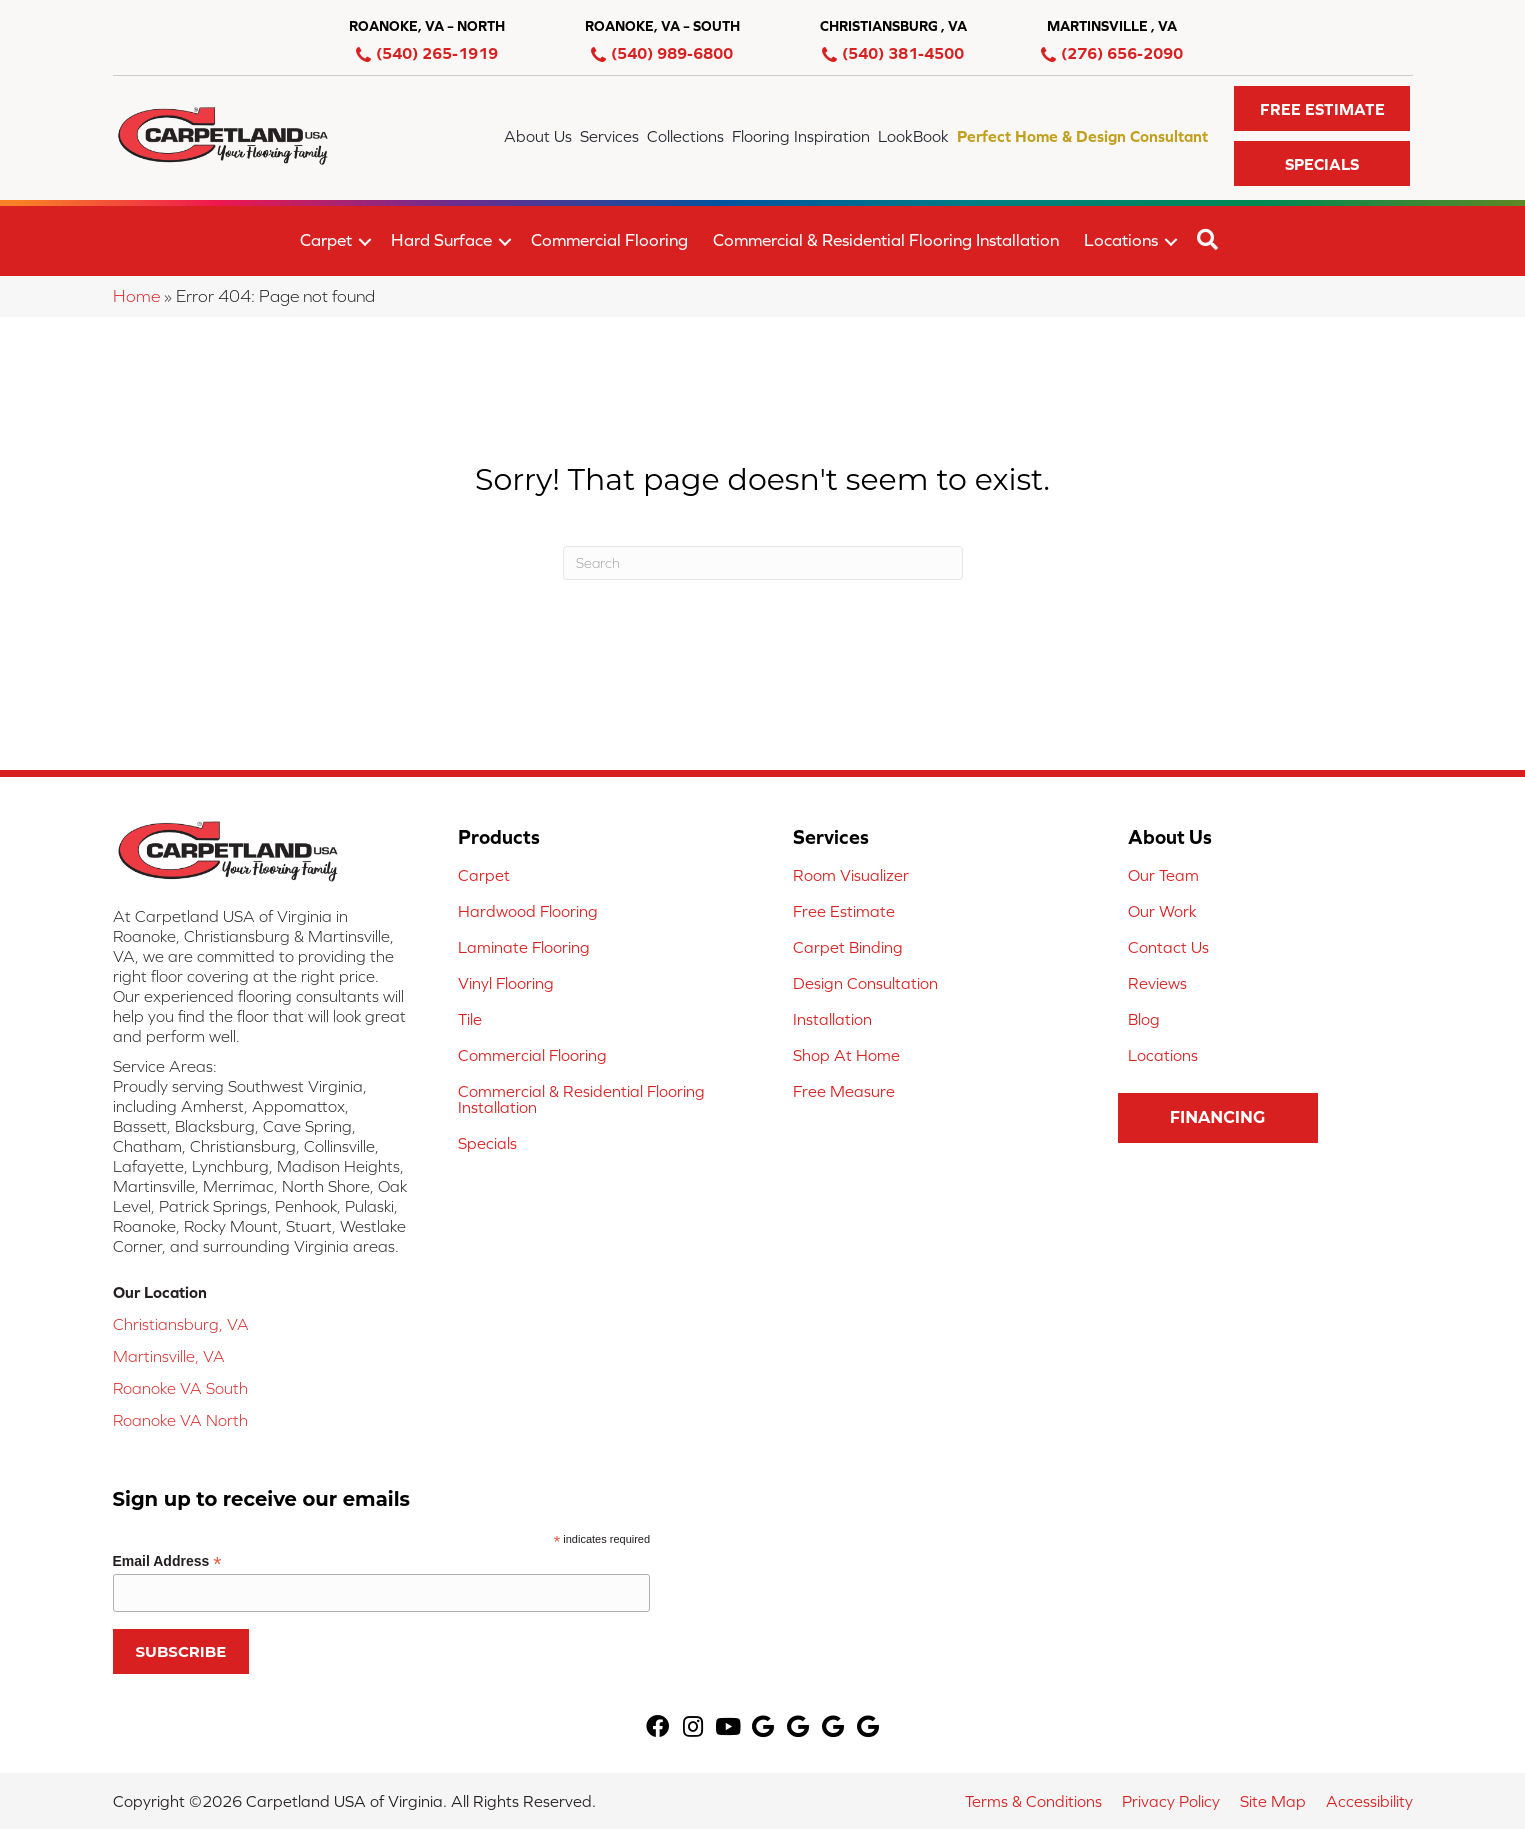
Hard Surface (441, 240)
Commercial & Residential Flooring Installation (886, 240)
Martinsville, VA (169, 1356)
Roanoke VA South (180, 1388)
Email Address (167, 1561)
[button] (1322, 108)
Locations (1121, 240)
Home (136, 296)
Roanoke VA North (180, 1420)
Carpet (326, 240)
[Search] (763, 563)
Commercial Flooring (609, 240)
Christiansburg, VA (181, 1324)
